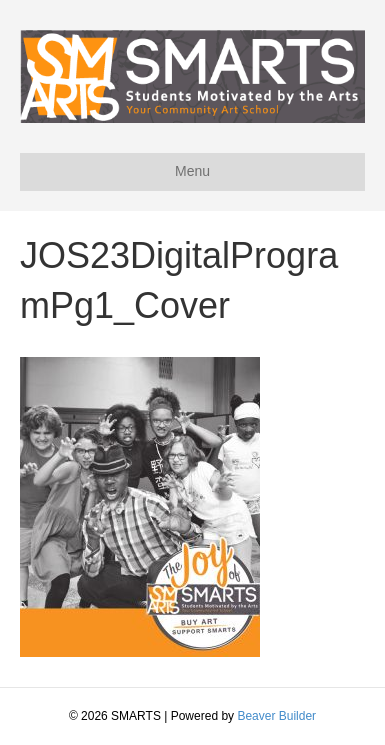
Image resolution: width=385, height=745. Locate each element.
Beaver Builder (276, 716)
